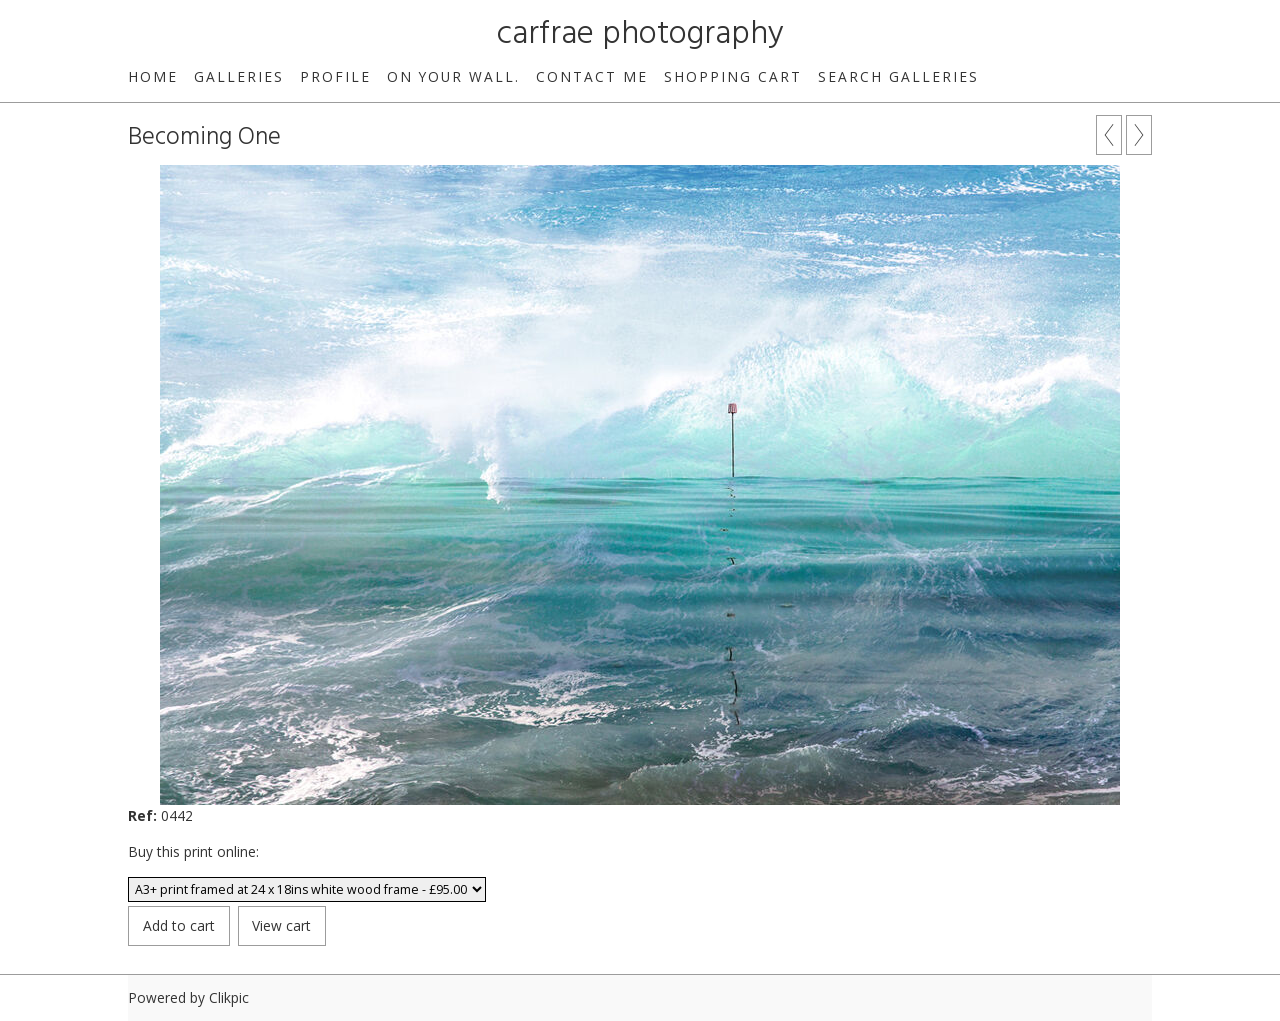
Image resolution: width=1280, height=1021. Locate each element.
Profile (335, 76)
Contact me (592, 76)
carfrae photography (640, 34)
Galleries (239, 76)
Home (153, 76)
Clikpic (229, 997)
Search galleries (898, 76)
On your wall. (453, 76)
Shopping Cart (733, 76)
